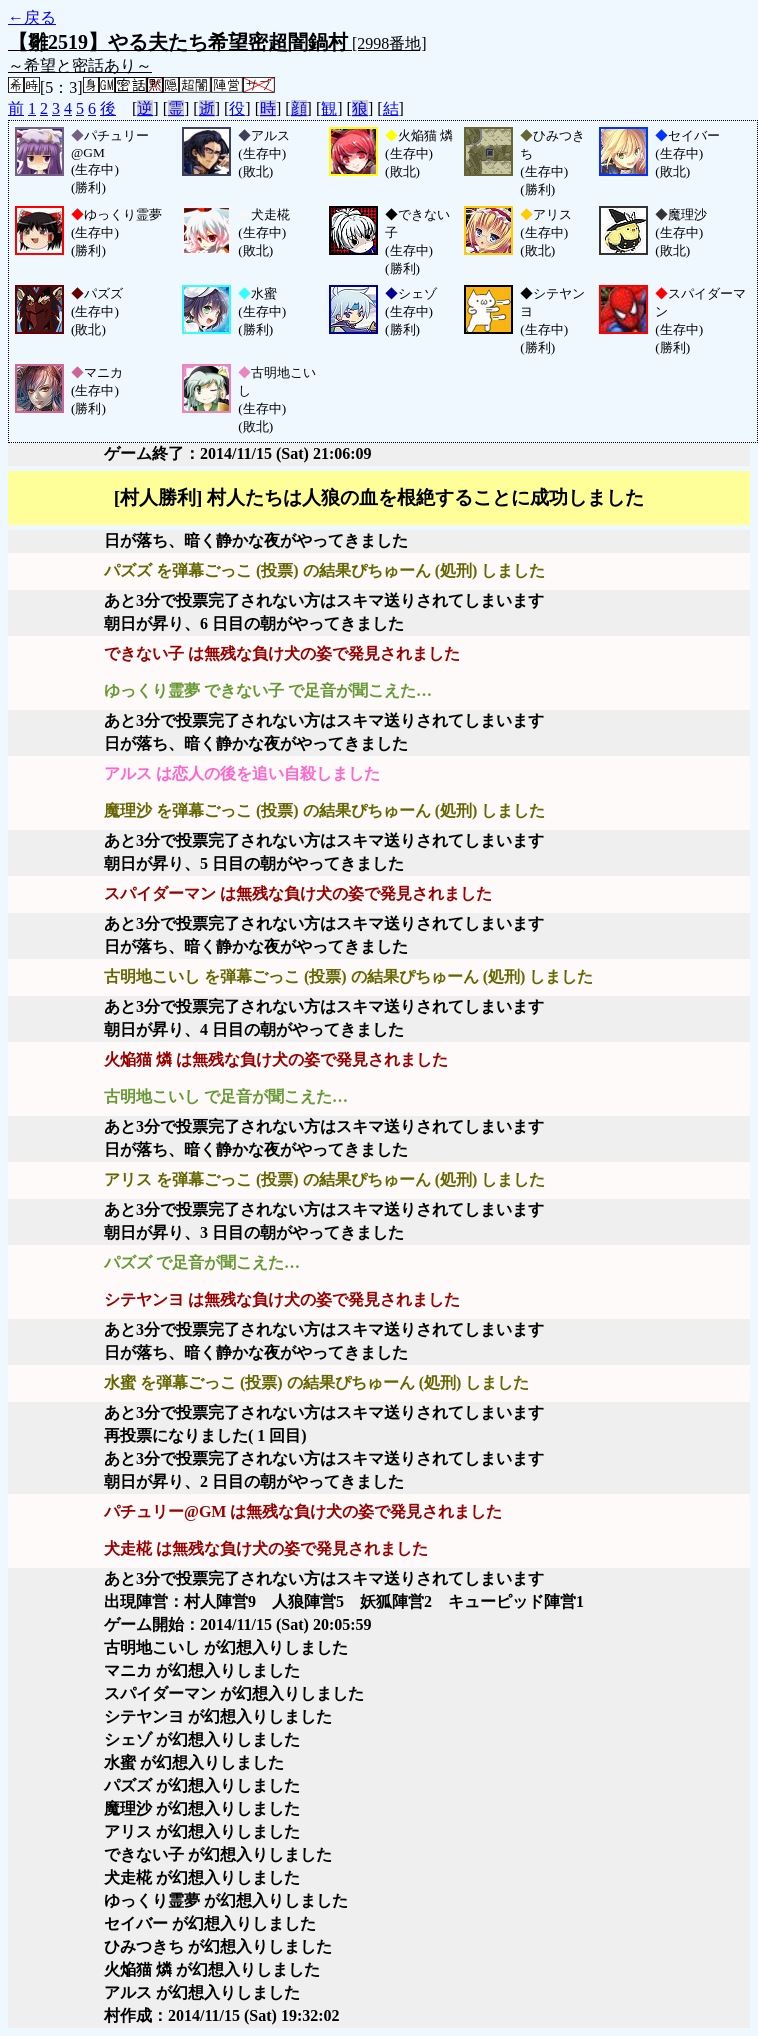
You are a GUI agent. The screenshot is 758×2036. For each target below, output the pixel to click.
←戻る (32, 17)
